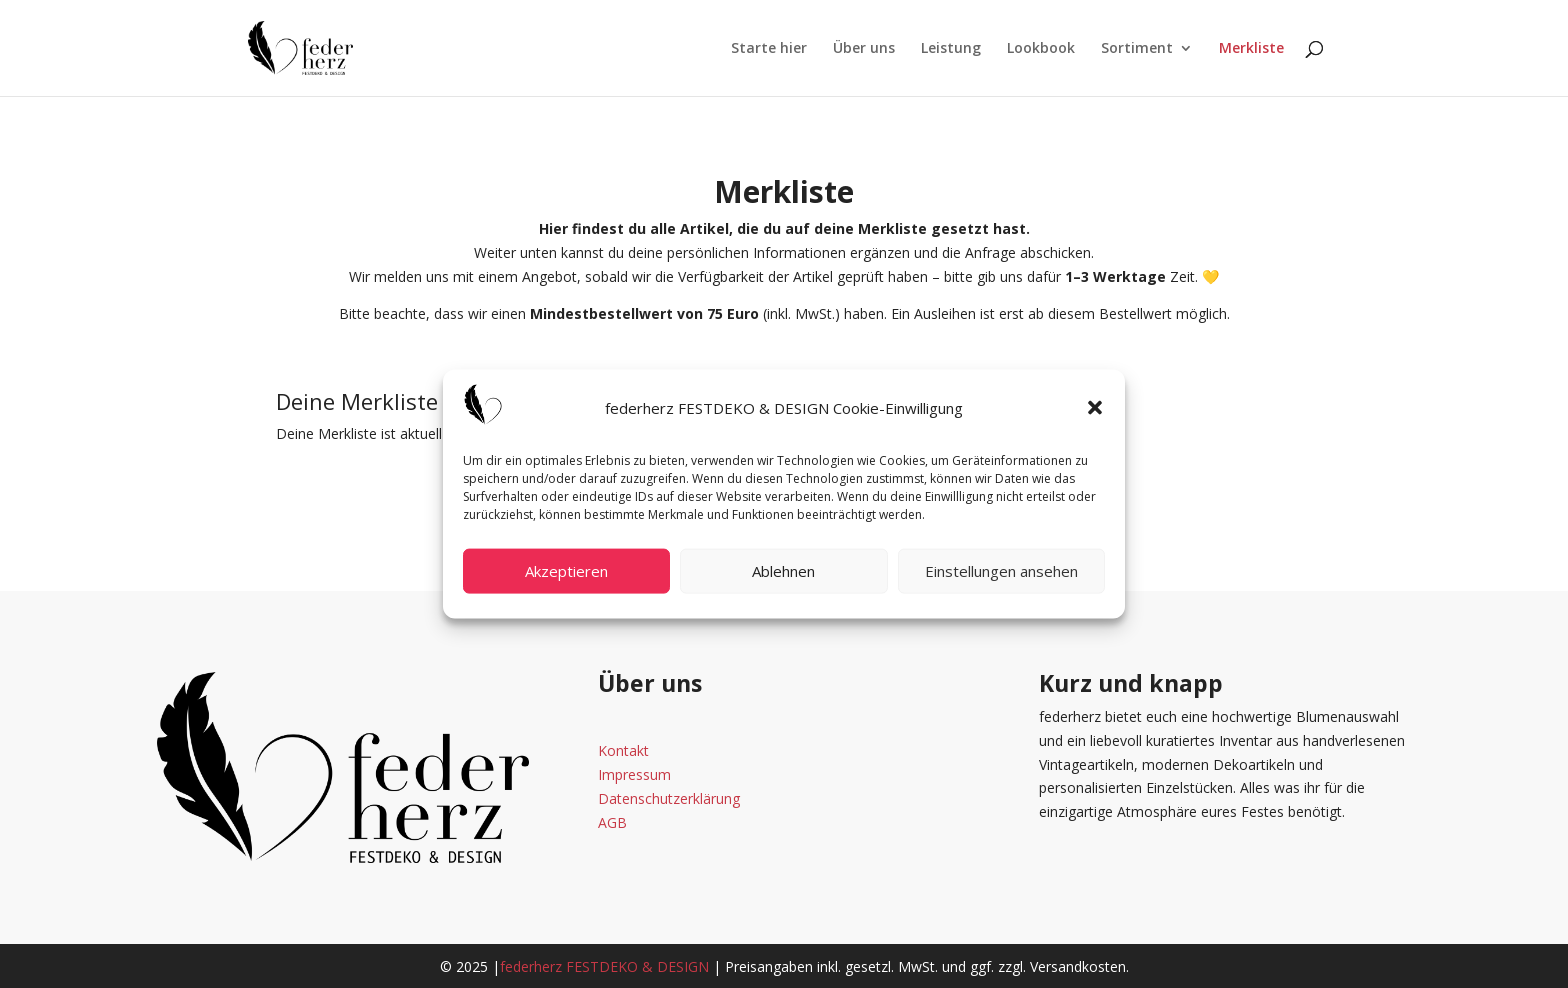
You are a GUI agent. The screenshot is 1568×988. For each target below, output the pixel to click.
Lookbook (1041, 49)
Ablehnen (783, 571)
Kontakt (623, 750)
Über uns (864, 49)
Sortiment (1137, 49)
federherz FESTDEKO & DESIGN (604, 966)
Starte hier (769, 49)
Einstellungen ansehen (1001, 571)
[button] (1095, 408)
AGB (612, 822)
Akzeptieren (566, 571)
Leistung (951, 49)
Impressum (634, 774)
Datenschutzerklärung (669, 798)
